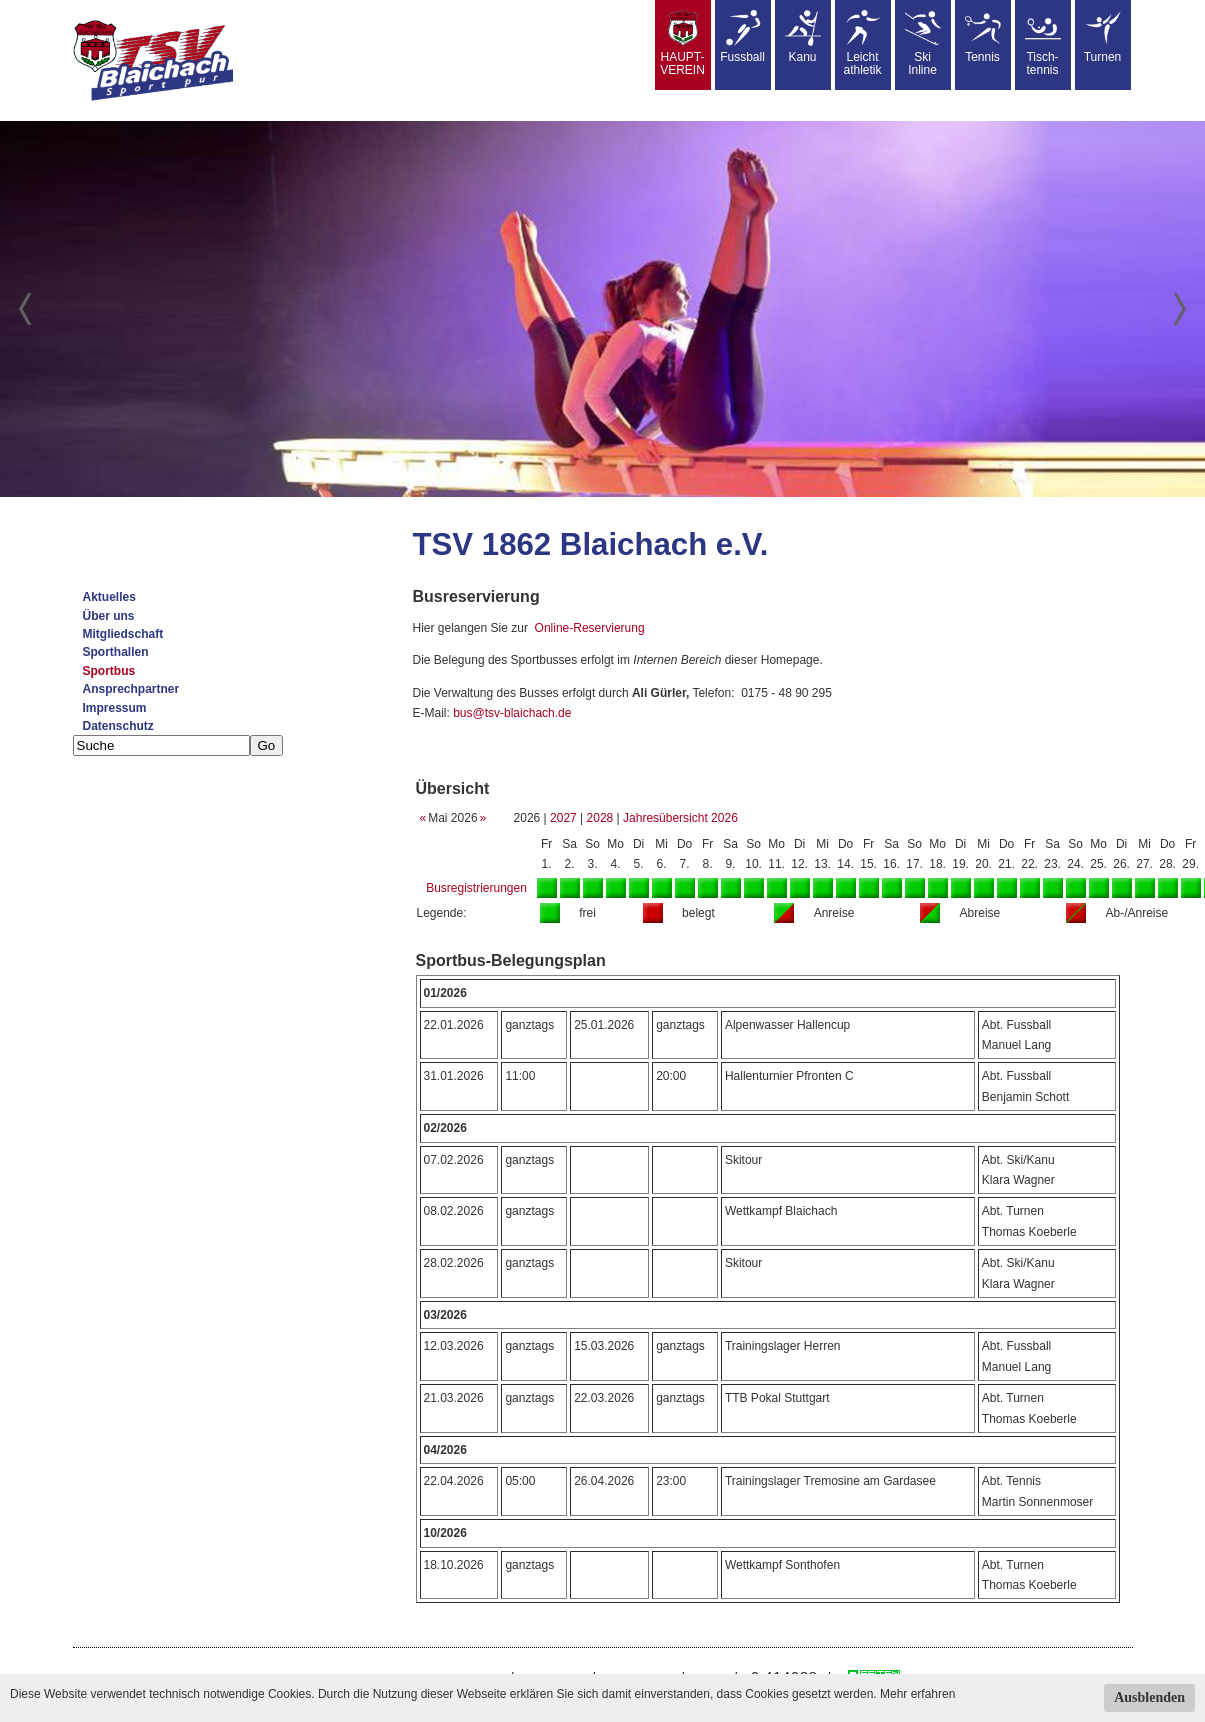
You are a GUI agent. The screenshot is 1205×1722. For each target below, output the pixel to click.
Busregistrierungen (476, 888)
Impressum (115, 708)
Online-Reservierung (590, 628)
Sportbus (109, 671)
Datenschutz (118, 726)
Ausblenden (1149, 1697)
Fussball (742, 37)
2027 (563, 818)
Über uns (109, 616)
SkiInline (923, 43)
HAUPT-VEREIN (682, 43)
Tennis (983, 37)
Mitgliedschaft (123, 634)
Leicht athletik (862, 43)
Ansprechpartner (131, 689)
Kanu (803, 37)
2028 (600, 818)
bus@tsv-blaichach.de (512, 713)
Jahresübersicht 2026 (680, 818)
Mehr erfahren (917, 1694)
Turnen (1103, 37)
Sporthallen (116, 652)
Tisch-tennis (1043, 43)
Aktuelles (109, 597)
